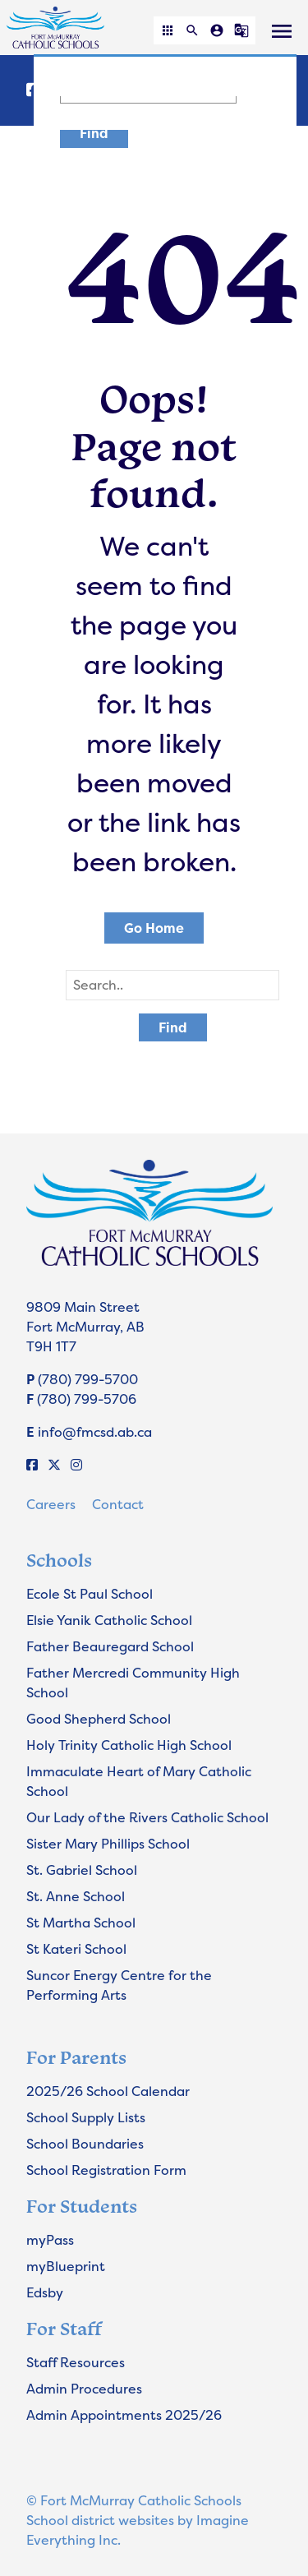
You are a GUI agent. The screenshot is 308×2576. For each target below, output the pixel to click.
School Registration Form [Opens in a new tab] (106, 2170)
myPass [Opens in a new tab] (50, 2240)
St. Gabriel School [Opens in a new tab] (81, 1870)
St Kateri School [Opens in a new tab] (76, 1949)
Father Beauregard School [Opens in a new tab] (110, 1646)
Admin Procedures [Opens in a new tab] (84, 2389)
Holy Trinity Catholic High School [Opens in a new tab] (129, 1745)
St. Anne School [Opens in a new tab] (75, 1896)
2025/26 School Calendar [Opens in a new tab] (108, 2091)
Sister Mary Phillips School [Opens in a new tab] (108, 1844)
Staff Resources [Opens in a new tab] (75, 2362)
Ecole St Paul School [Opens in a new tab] (89, 1594)
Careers (51, 1504)
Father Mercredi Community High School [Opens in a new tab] (133, 1682)
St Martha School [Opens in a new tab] (81, 1923)
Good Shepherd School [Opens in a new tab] (98, 1719)
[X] (54, 1465)
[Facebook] (32, 1465)
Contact (118, 1504)
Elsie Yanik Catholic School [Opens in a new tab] (109, 1620)
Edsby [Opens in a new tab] (44, 2292)
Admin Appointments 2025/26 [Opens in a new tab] (124, 2415)
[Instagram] (76, 1465)
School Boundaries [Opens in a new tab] (85, 2144)
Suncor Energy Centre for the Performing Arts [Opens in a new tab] (119, 1985)
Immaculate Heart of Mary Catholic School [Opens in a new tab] (138, 1781)
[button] (167, 30)
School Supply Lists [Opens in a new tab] (85, 2117)
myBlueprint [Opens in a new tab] (65, 2266)
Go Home (154, 928)
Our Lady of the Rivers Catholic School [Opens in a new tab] (147, 1817)
